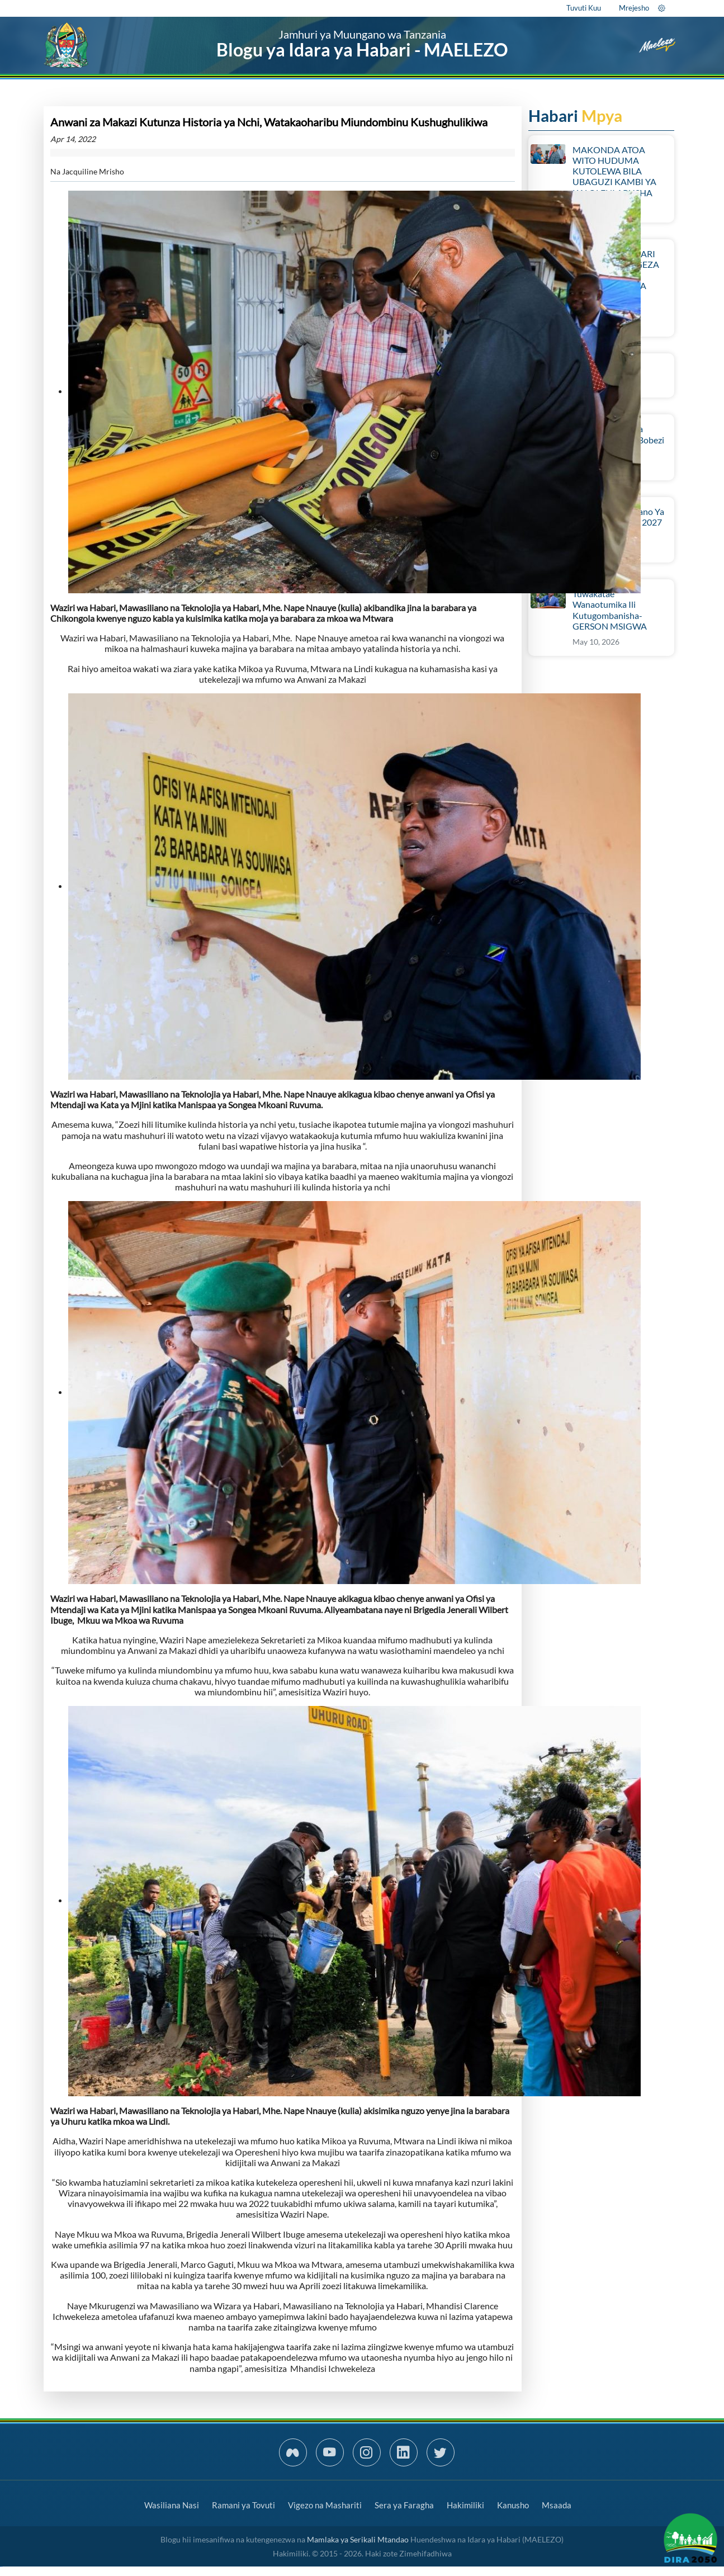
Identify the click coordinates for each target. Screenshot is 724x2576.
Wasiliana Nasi (171, 2505)
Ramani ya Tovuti (243, 2505)
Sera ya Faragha (404, 2505)
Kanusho (513, 2505)
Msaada (556, 2505)
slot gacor (1, 2566)
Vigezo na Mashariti (325, 2505)
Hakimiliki (465, 2505)
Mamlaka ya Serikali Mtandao (358, 2539)
